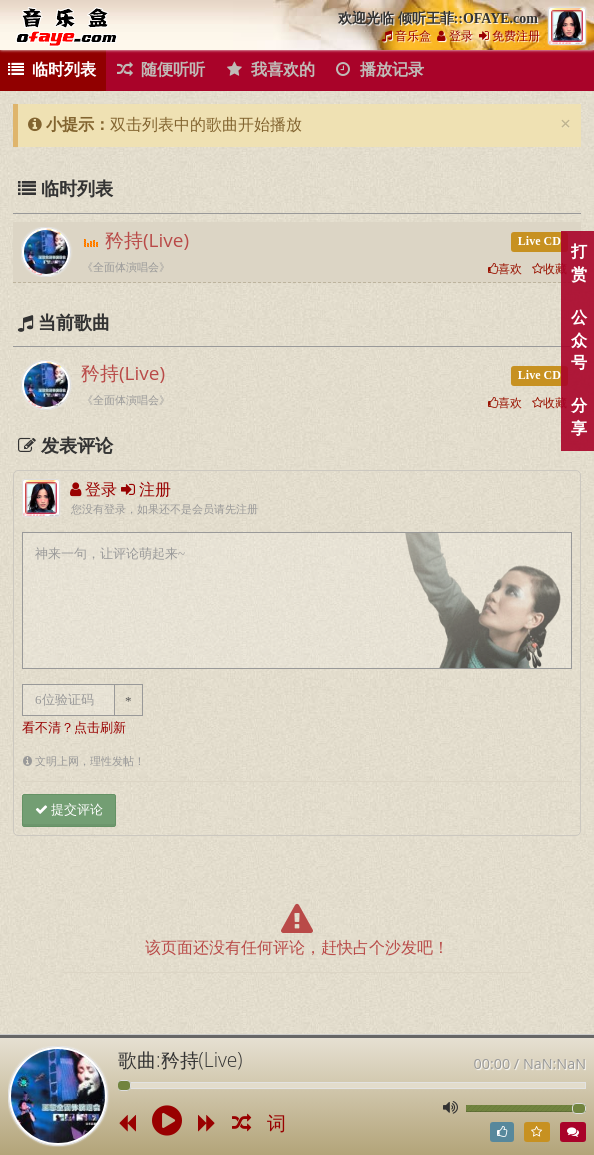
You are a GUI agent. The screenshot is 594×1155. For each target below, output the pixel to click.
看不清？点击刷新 (74, 728)
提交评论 (69, 809)
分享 (578, 417)
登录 (455, 36)
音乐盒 (406, 36)
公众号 (578, 340)
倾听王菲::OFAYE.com (70, 26)
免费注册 (509, 36)
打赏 (578, 263)
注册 (146, 489)
